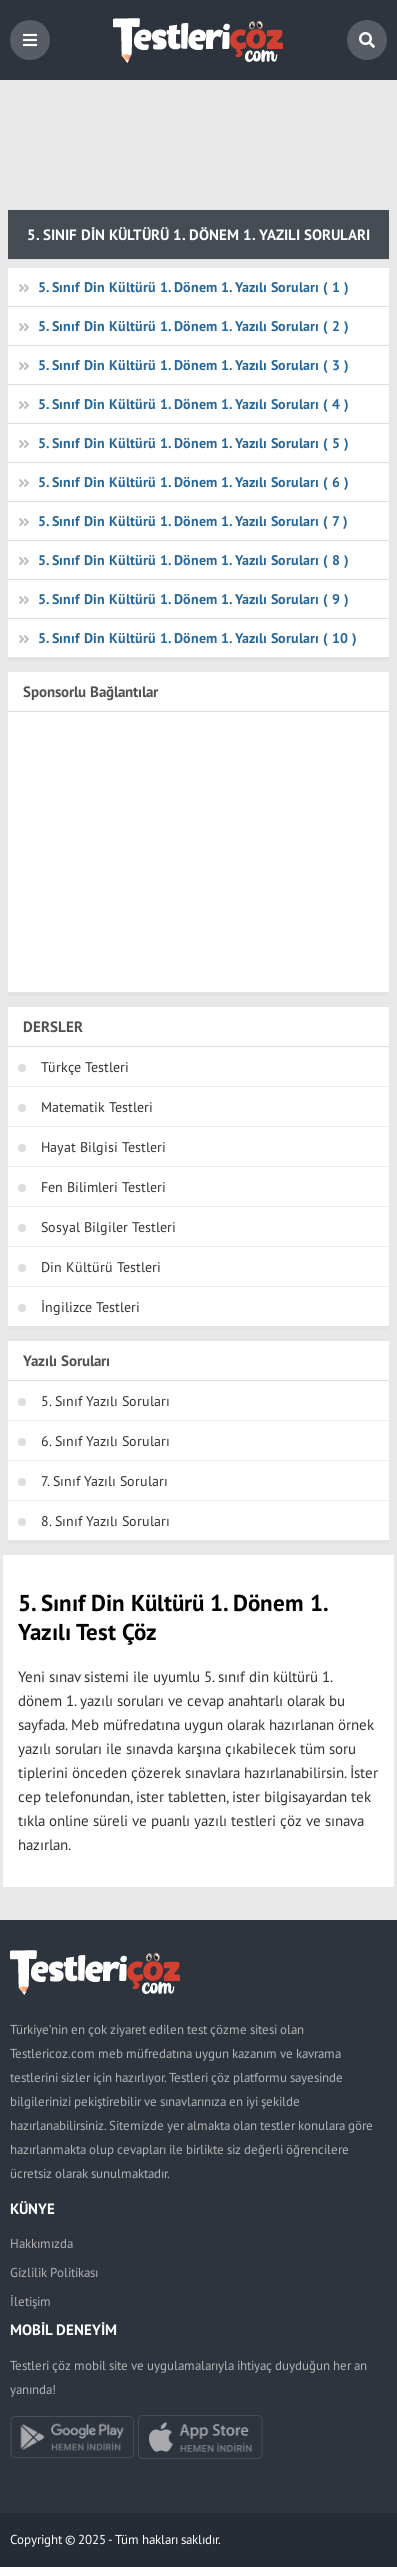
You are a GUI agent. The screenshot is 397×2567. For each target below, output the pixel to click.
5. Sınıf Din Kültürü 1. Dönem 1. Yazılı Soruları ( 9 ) (193, 599)
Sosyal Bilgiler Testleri (108, 1227)
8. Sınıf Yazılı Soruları (105, 1521)
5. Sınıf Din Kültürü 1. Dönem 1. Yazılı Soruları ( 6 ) (193, 482)
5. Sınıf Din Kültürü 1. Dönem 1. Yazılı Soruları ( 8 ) (193, 560)
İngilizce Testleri (90, 1307)
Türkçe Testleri (85, 1067)
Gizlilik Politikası (54, 2272)
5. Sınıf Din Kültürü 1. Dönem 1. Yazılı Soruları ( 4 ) (193, 404)
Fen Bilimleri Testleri (103, 1187)
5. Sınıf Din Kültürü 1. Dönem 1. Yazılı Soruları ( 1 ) (193, 287)
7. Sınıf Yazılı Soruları (104, 1481)
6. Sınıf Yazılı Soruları (105, 1441)
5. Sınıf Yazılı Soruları (105, 1401)
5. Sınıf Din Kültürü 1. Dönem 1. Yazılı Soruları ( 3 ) (193, 365)
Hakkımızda (41, 2243)
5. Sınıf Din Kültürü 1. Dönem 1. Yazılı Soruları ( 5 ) (193, 443)
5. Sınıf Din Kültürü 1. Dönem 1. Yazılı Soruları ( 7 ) (193, 521)
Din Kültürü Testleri (101, 1267)
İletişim (30, 2301)
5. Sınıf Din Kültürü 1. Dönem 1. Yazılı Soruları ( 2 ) (193, 326)
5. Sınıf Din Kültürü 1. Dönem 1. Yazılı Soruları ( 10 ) (197, 638)
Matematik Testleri (97, 1107)
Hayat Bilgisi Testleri (103, 1147)
